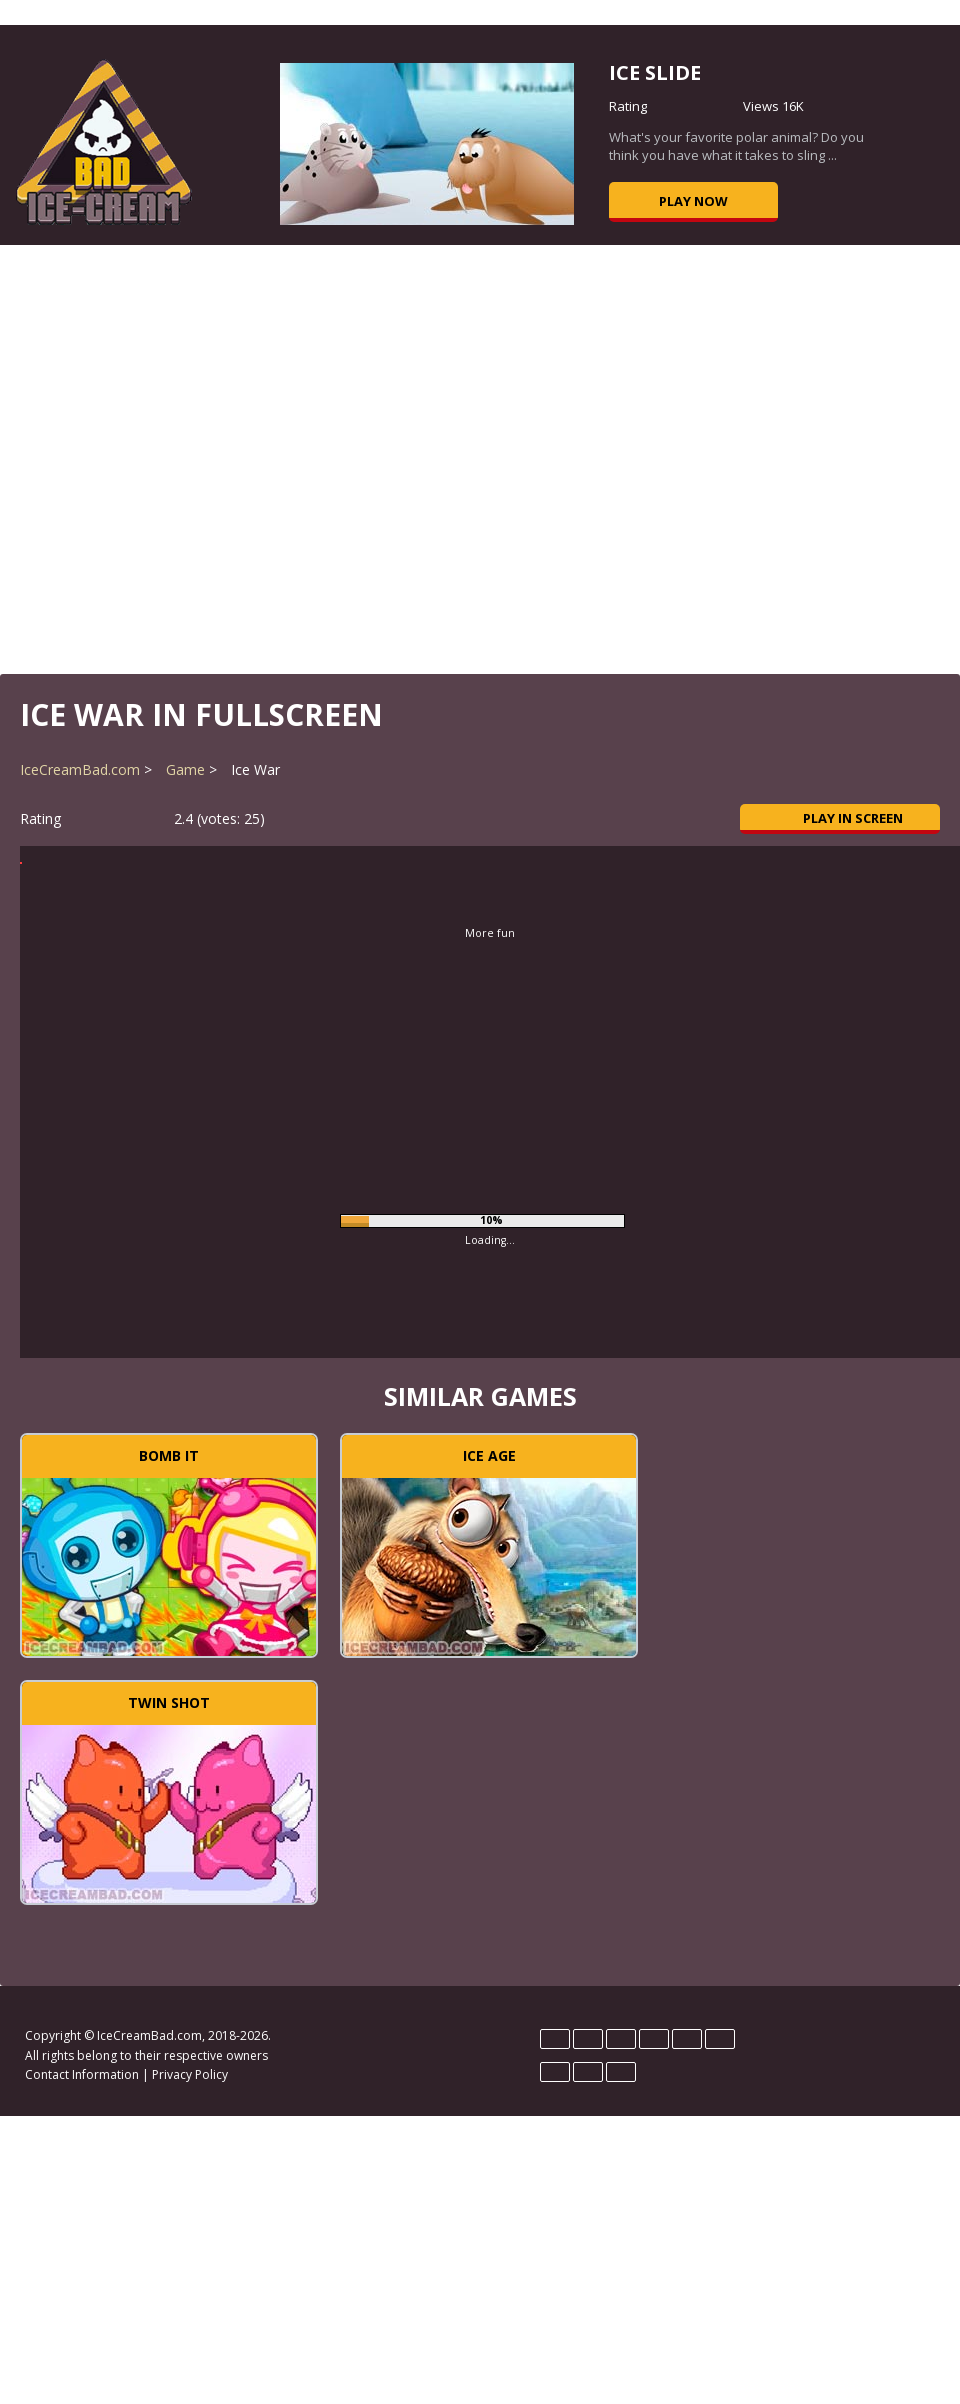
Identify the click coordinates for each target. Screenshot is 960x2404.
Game (185, 769)
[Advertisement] (480, 457)
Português (555, 2072)
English (588, 2039)
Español (621, 2039)
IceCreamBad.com (80, 769)
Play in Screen (840, 818)
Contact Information (82, 2074)
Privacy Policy (190, 2074)
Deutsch (555, 2039)
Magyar (687, 2039)
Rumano (588, 2072)
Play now (693, 201)
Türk (621, 2072)
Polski (720, 2039)
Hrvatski (654, 2039)
